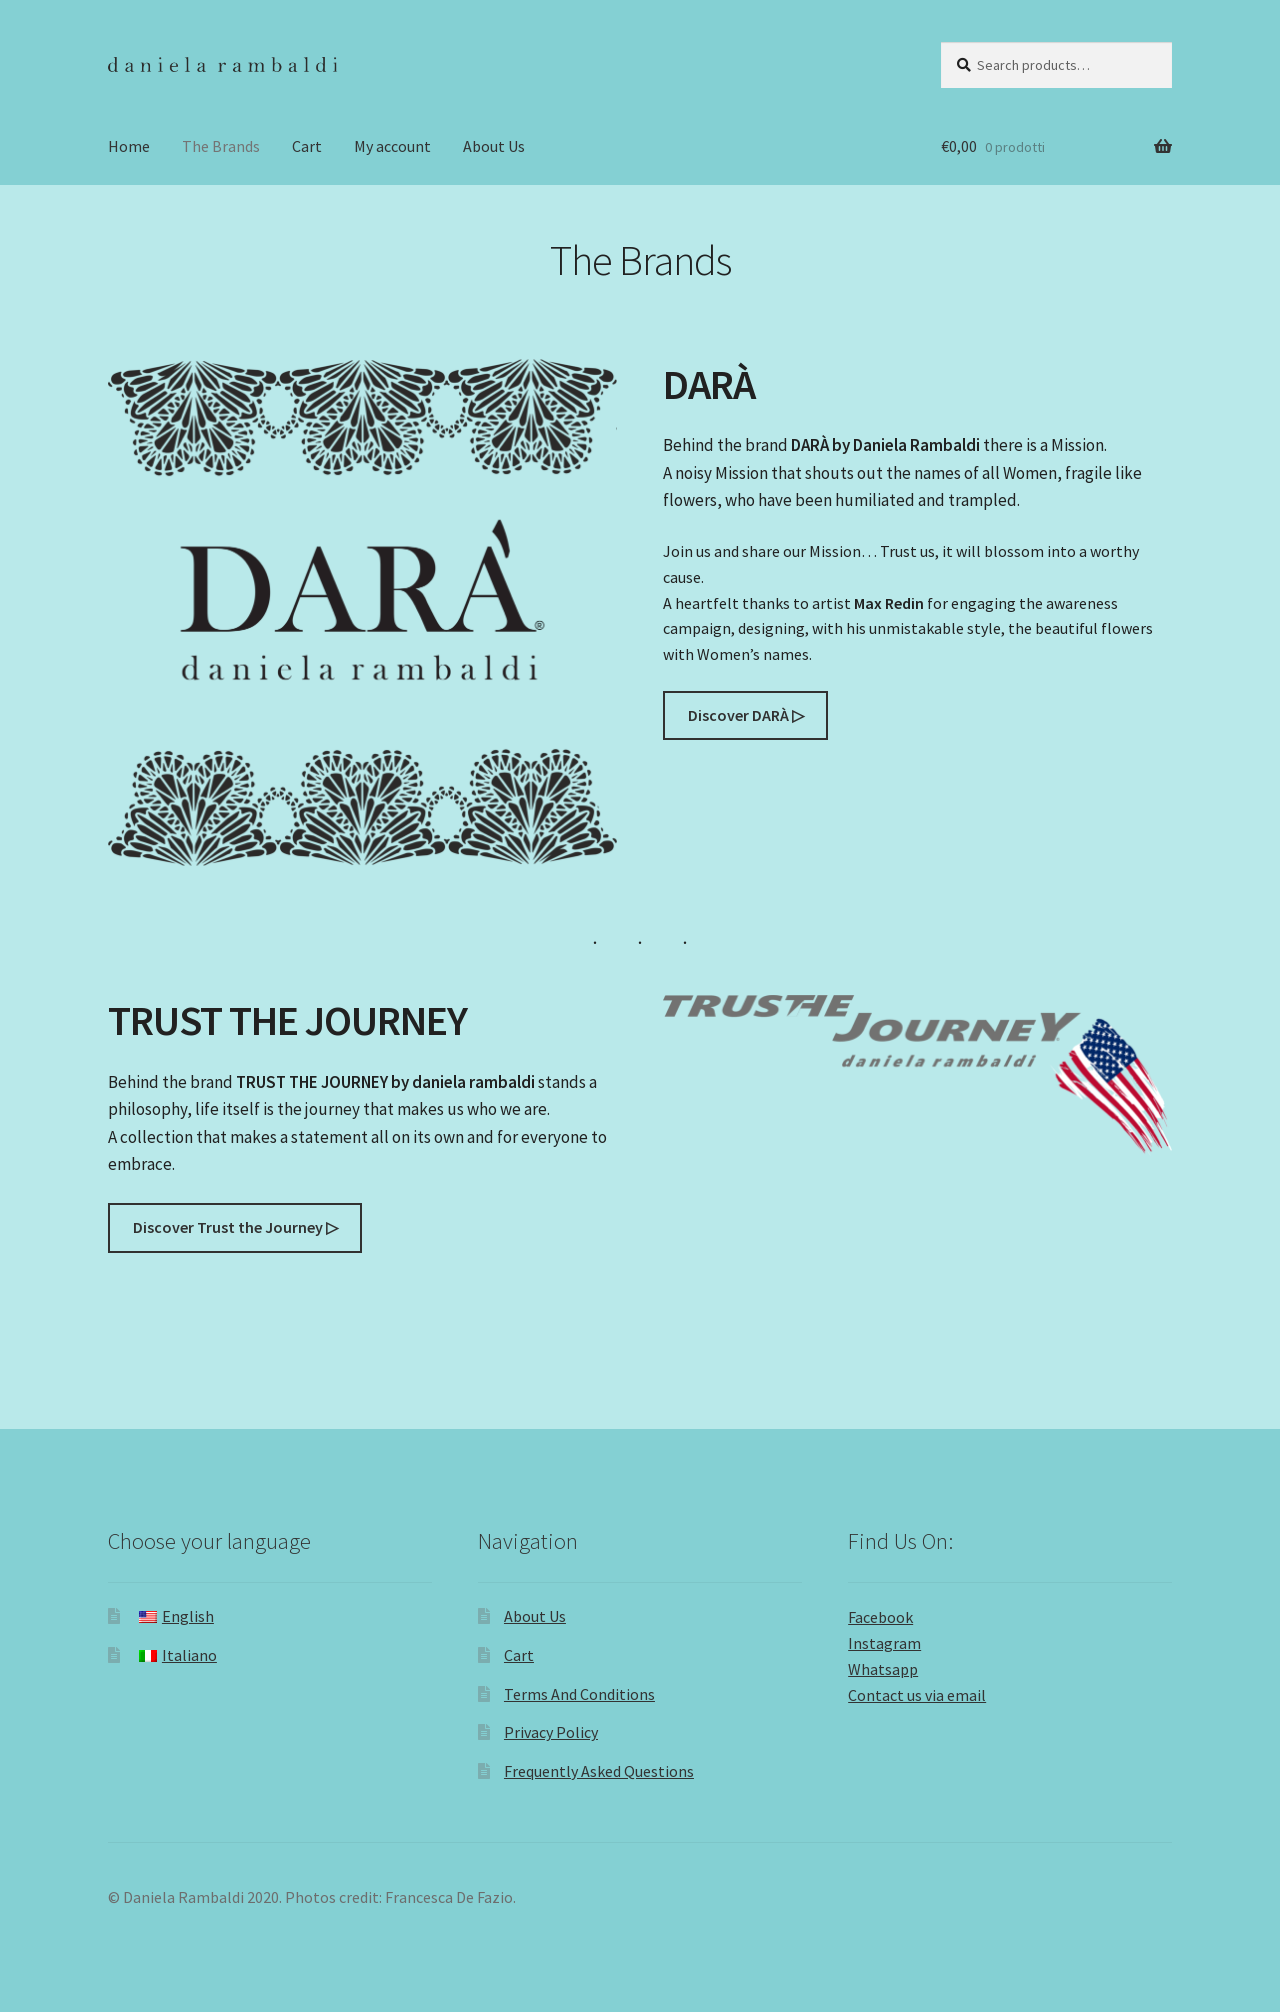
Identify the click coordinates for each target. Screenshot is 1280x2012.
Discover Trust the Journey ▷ (235, 1227)
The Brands (221, 146)
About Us (494, 146)
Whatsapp (883, 1669)
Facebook (880, 1617)
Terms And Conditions (579, 1694)
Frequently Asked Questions (599, 1771)
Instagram (884, 1643)
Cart (307, 146)
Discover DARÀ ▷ (746, 715)
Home (129, 146)
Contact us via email (917, 1695)
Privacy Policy (551, 1732)
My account (392, 146)
